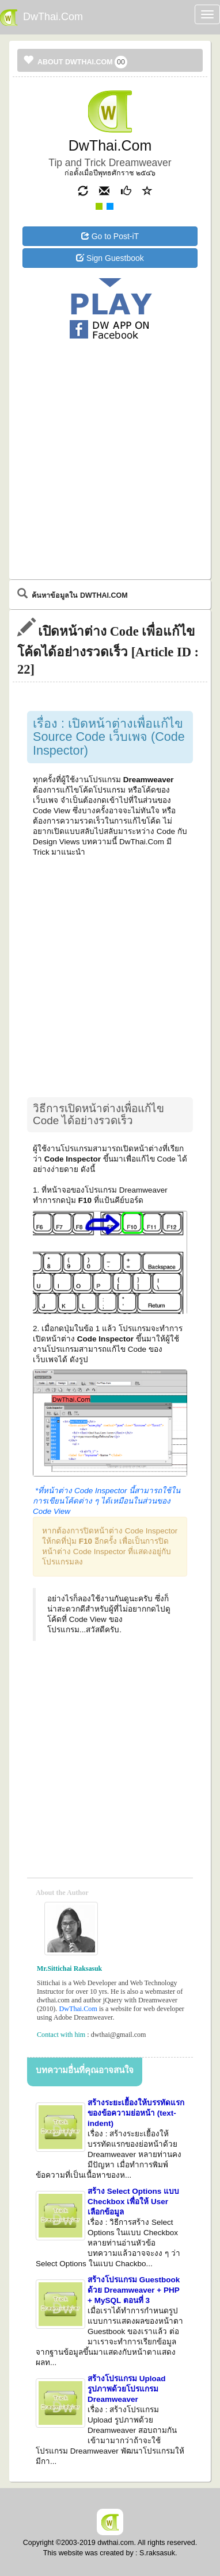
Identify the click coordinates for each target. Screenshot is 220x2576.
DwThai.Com (78, 2009)
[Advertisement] (110, 389)
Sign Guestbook (110, 258)
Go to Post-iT (110, 236)
